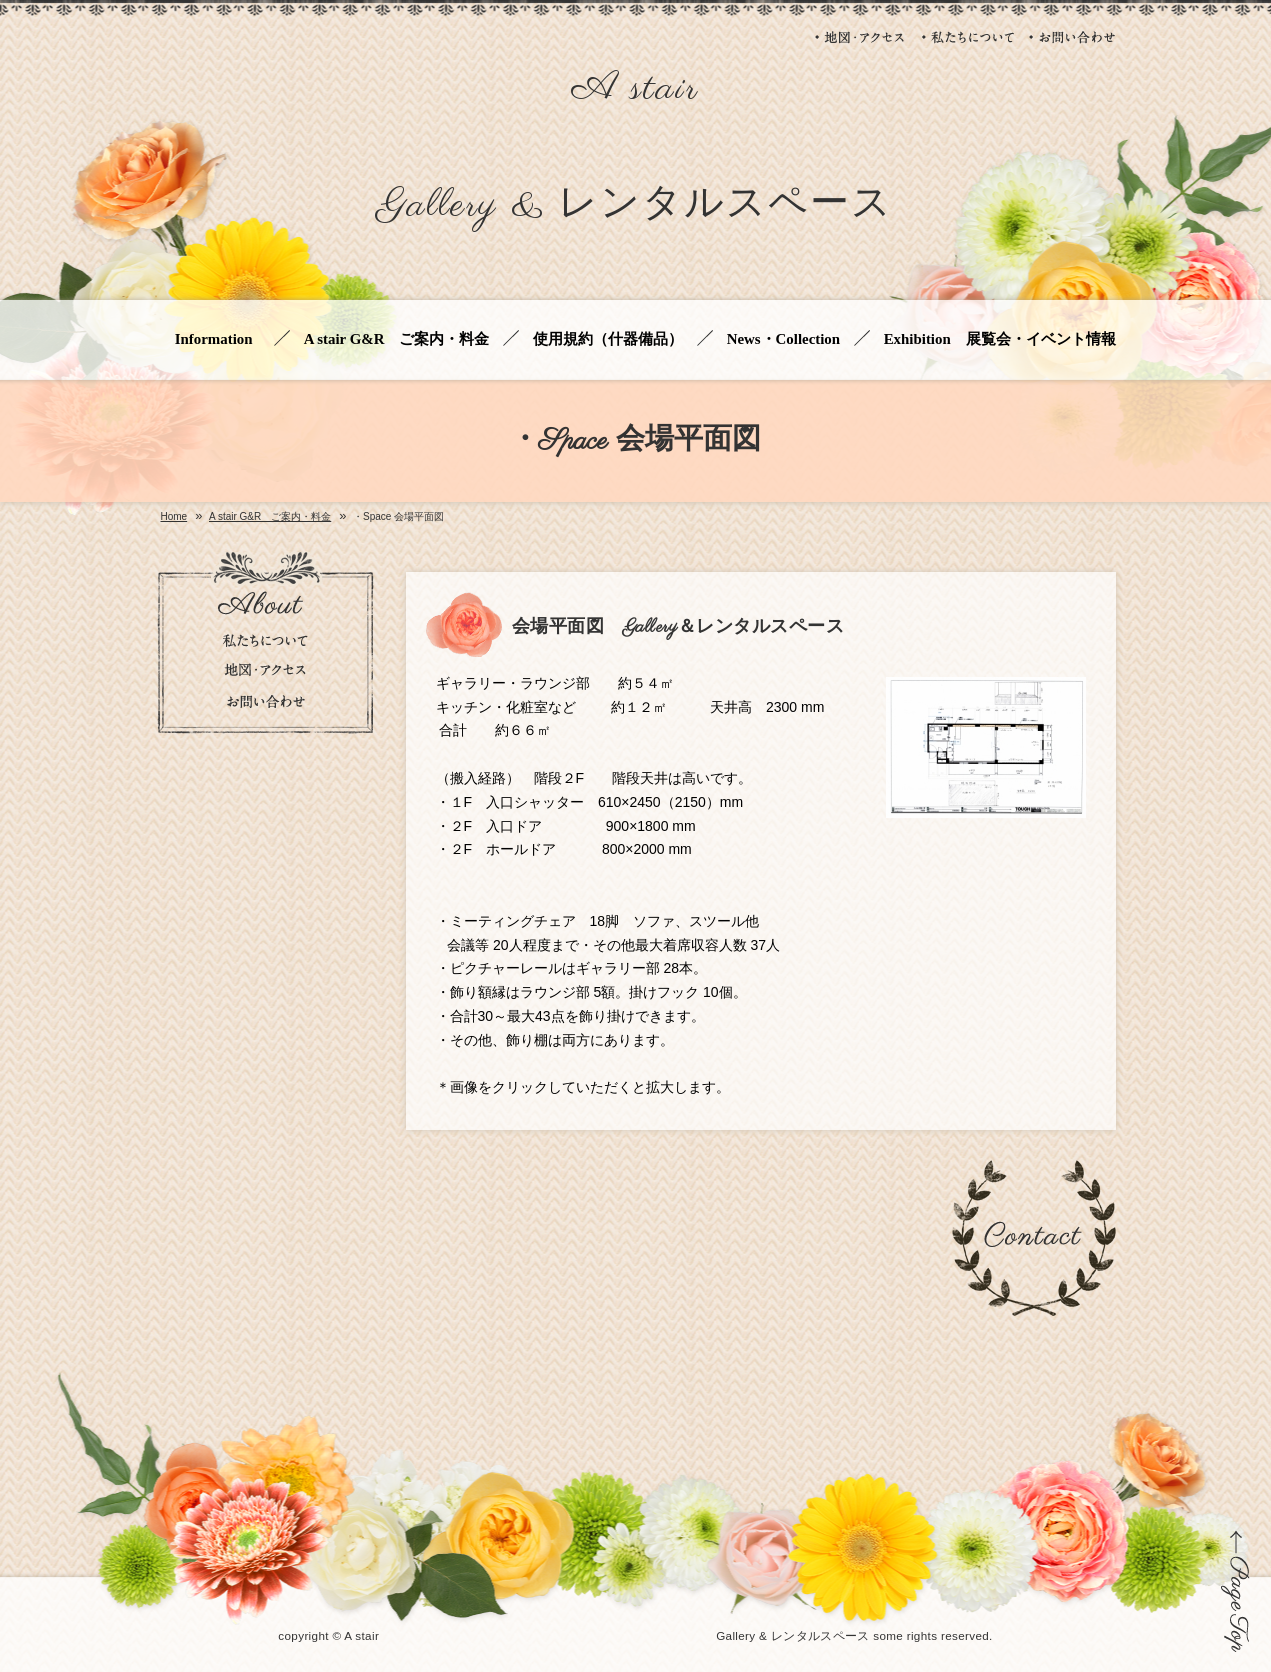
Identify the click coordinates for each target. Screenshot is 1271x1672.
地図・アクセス (861, 37)
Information (217, 339)
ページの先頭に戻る (1235, 1591)
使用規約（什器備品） (608, 339)
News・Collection (783, 339)
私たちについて (968, 37)
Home (174, 517)
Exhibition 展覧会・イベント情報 (1000, 339)
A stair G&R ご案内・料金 (397, 339)
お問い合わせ (1072, 37)
